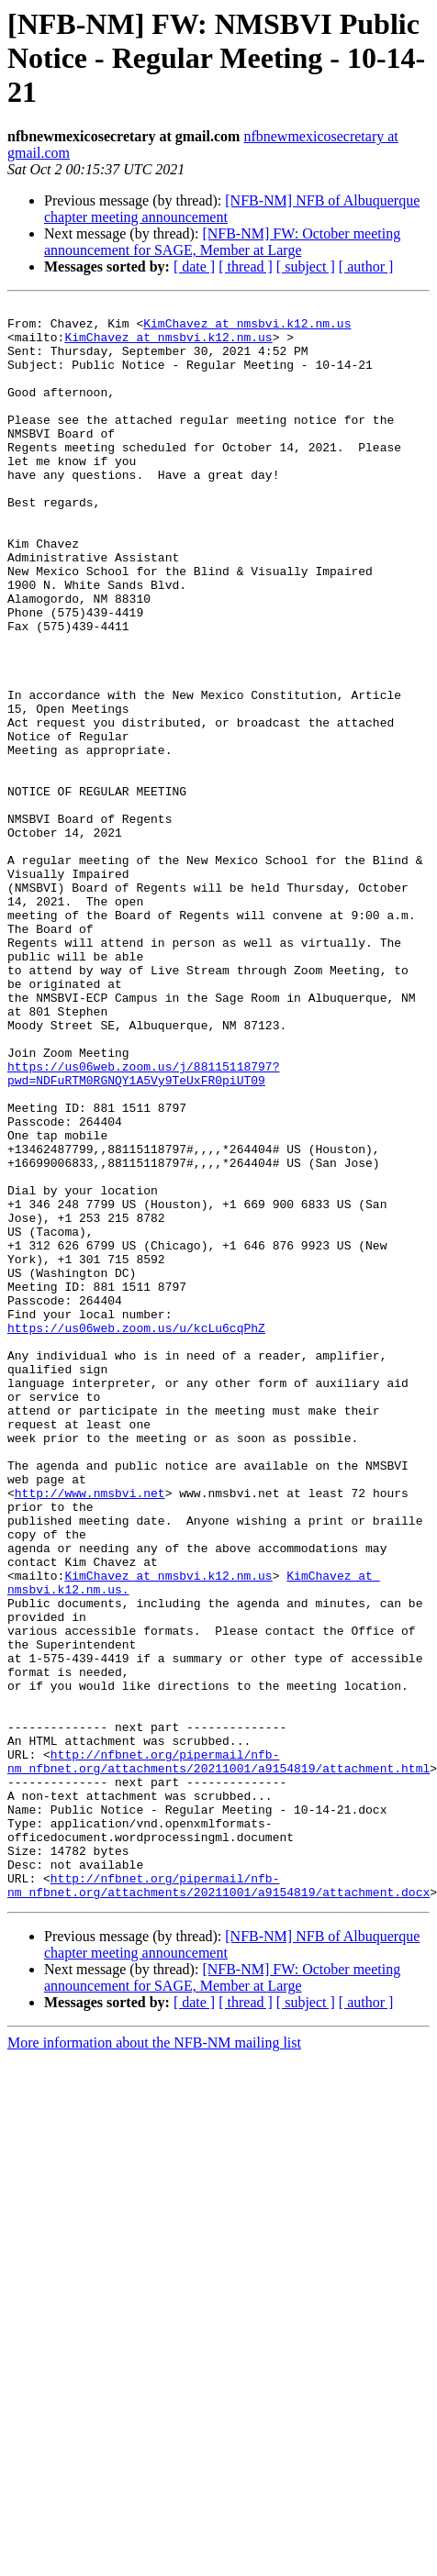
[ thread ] (245, 266)
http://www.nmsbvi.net (90, 1732)
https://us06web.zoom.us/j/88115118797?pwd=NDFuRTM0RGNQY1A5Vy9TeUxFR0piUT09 (143, 1228)
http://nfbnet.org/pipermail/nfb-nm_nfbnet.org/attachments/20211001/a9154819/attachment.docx (218, 2202)
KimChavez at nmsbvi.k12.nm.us (247, 328)
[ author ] (366, 266)
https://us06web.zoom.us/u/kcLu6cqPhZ (136, 1534)
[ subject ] (305, 266)
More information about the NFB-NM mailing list (154, 2362)
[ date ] (194, 266)
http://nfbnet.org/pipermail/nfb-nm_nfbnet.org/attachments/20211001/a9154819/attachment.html (218, 2054)
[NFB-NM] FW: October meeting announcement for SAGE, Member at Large (222, 242)
